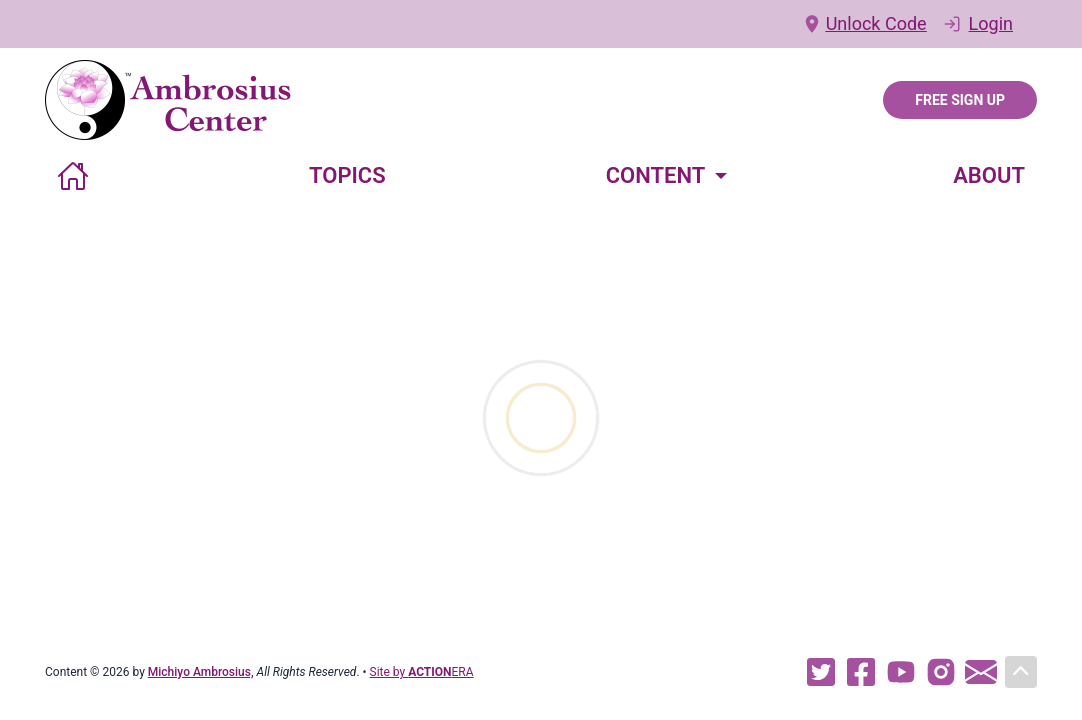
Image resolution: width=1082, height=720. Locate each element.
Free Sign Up (960, 100)
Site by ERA (422, 672)
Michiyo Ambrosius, (201, 672)
